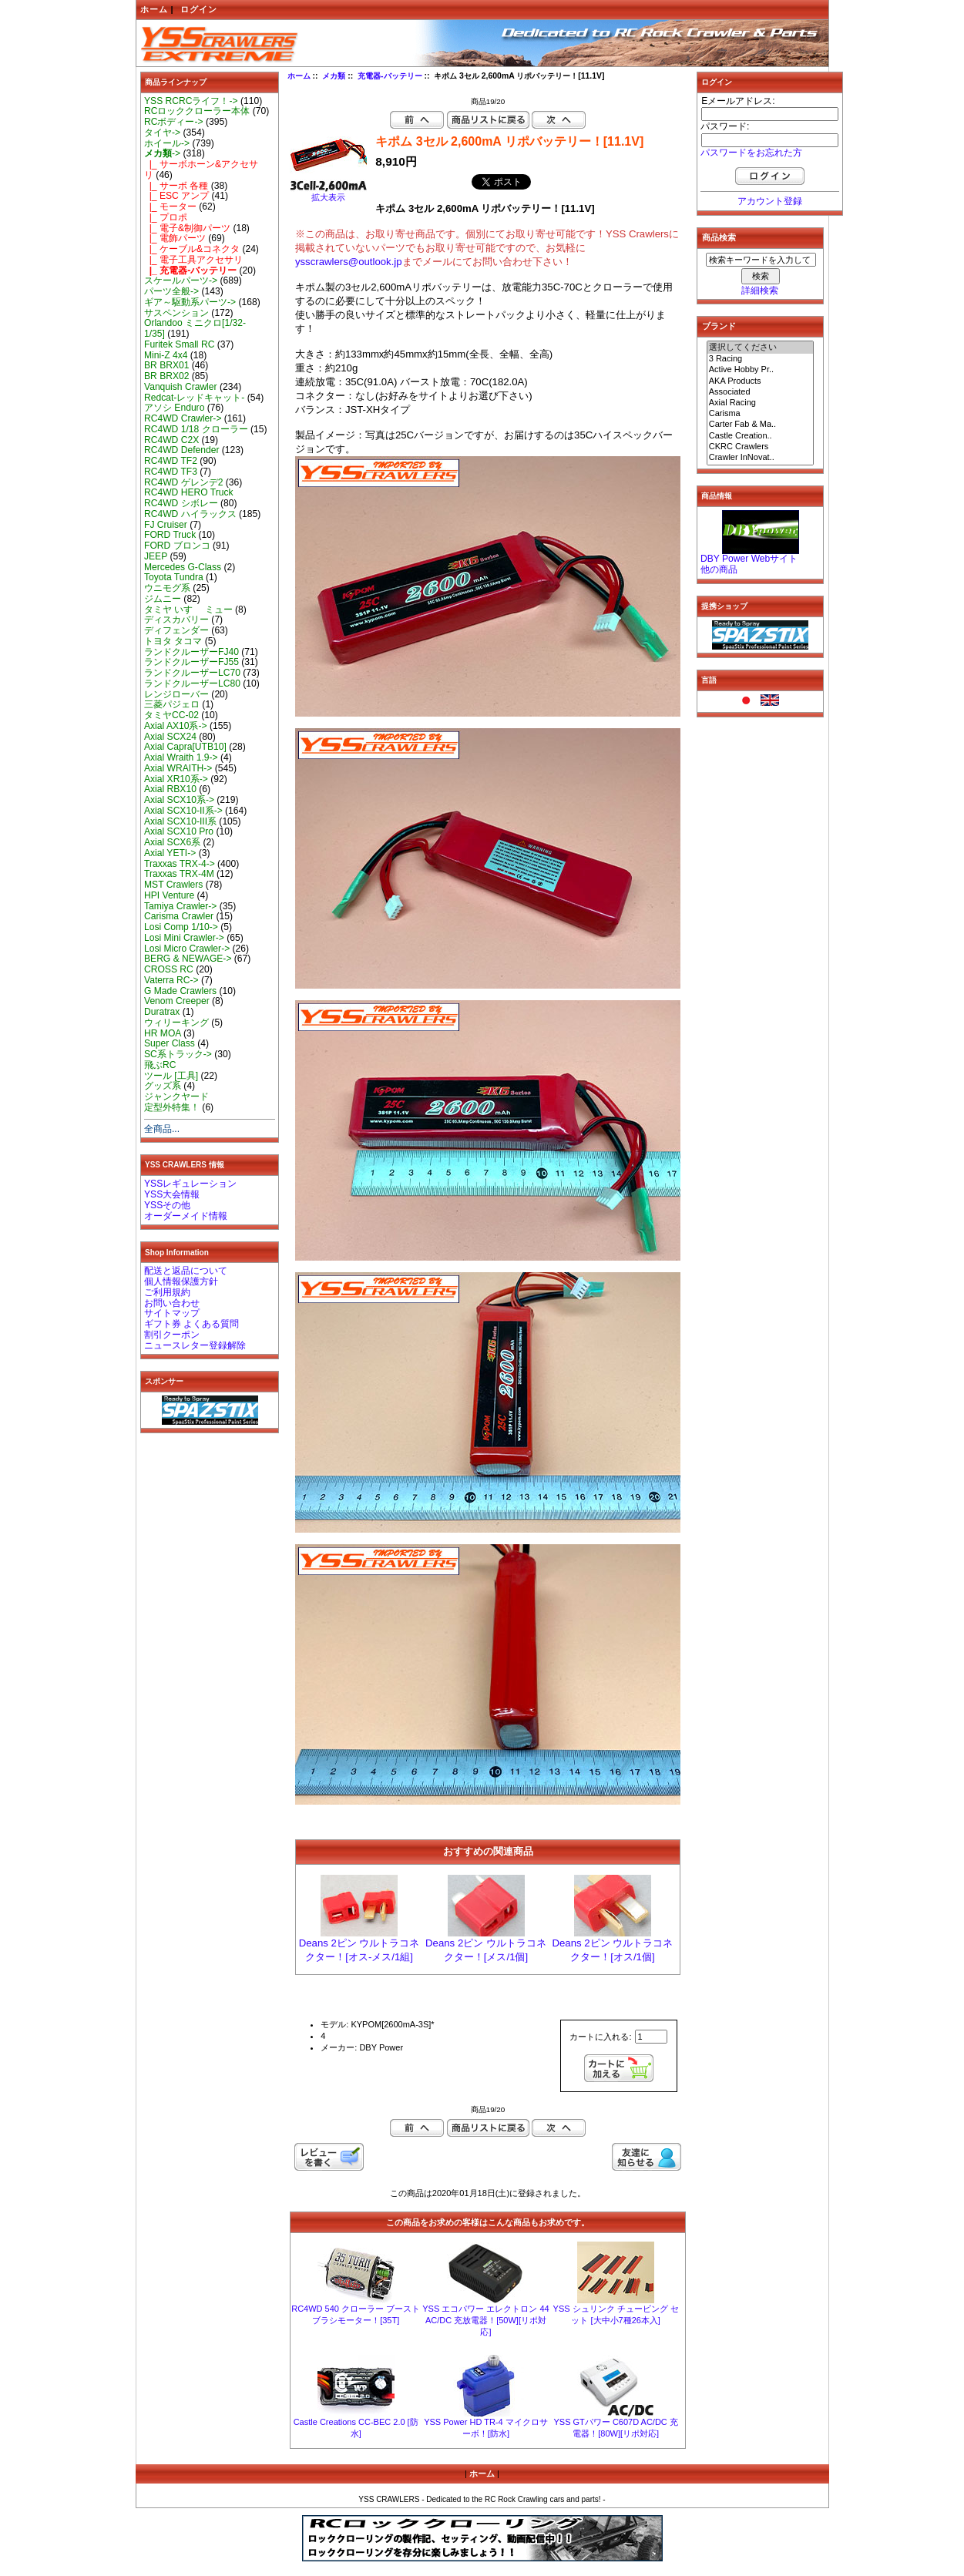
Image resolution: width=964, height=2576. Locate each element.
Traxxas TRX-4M (179, 873)
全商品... (162, 1128)
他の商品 (718, 569)
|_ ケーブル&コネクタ (192, 248)
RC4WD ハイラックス (190, 514)
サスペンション (176, 312)
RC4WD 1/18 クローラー (196, 429)
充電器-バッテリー (390, 76)
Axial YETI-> (170, 853)
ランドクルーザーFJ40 (191, 652)
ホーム (154, 9)
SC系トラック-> (178, 1054)
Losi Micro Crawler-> (187, 948)
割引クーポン (172, 1334)
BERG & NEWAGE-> (187, 958)
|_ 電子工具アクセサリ (193, 259)
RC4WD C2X (171, 440)
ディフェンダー (176, 630)
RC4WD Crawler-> (182, 418)
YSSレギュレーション (190, 1183)
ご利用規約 (167, 1292)
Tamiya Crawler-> (180, 906)
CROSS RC (168, 969)
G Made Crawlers (180, 991)
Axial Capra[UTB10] (185, 746)
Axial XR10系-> (176, 779)
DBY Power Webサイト (749, 558)
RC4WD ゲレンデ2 (183, 482)
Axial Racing (760, 403)
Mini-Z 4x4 (165, 355)
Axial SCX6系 (172, 842)
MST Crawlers (173, 884)
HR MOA (162, 1033)
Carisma (760, 413)
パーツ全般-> (171, 291)
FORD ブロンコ (177, 545)
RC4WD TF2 (170, 460)
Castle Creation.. (760, 436)
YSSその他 (167, 1205)
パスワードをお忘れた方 (751, 152)
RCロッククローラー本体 (197, 111)
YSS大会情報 (172, 1194)
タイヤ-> (162, 132)
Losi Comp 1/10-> (181, 927)
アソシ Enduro (174, 407)
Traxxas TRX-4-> (179, 863)
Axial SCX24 (170, 736)
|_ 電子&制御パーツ (187, 228)
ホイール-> (167, 143)
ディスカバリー (176, 619)
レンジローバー (176, 694)
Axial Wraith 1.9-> (181, 757)
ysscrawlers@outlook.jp (348, 261)
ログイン (198, 9)
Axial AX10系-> (175, 725)
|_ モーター (170, 206)
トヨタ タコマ (173, 641)
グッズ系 (162, 1085)
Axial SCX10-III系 (180, 821)
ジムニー (162, 598)
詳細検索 (759, 290)
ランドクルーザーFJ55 (191, 662)
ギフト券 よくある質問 (191, 1323)
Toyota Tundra (173, 577)
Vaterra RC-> (171, 980)
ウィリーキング (176, 1022)
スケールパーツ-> (180, 280)
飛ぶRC (160, 1065)
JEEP (155, 556)
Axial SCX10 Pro (178, 831)
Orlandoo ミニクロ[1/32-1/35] (195, 328)
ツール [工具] (171, 1075)
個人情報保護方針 (181, 1281)
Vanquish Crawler (180, 386)
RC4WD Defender (181, 450)
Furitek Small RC (179, 344)
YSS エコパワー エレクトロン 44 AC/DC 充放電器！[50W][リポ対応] (485, 2320)
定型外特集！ (172, 1107)
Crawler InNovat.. (760, 457)
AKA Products (760, 381)
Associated (760, 392)
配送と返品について (185, 1270)
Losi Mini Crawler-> (184, 937)
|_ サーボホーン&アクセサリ (201, 169)
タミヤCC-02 (171, 715)
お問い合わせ (172, 1303)
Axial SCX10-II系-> (183, 810)
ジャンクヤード (176, 1096)
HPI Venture (169, 895)
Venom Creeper (177, 1001)
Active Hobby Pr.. (760, 369)
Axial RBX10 (170, 789)
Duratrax (162, 1011)
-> (162, 153)
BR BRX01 (166, 365)
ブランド (719, 326)
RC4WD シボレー (181, 503)
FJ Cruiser (165, 524)
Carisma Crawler (178, 916)
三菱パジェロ (172, 704)
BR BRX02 (166, 376)
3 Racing (760, 359)
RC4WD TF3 (170, 471)
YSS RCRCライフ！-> (191, 101)
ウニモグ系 (167, 588)
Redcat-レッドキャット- (194, 397)
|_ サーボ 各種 (176, 185)
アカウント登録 (769, 201)
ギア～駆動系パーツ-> (190, 302)
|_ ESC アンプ (176, 195)
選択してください (760, 347)
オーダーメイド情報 (185, 1216)
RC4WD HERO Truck (188, 492)
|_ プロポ (165, 217)
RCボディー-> (173, 121)
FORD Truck (170, 534)
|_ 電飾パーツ (175, 238)
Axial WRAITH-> (178, 768)
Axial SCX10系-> (179, 799)
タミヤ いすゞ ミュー (188, 609)
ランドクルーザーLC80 (192, 683)
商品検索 (719, 237)
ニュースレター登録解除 (195, 1345)
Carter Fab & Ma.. (760, 424)
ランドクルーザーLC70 (192, 672)
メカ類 (333, 76)
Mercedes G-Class (182, 567)
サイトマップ (172, 1313)
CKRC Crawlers (760, 447)
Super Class (169, 1043)
